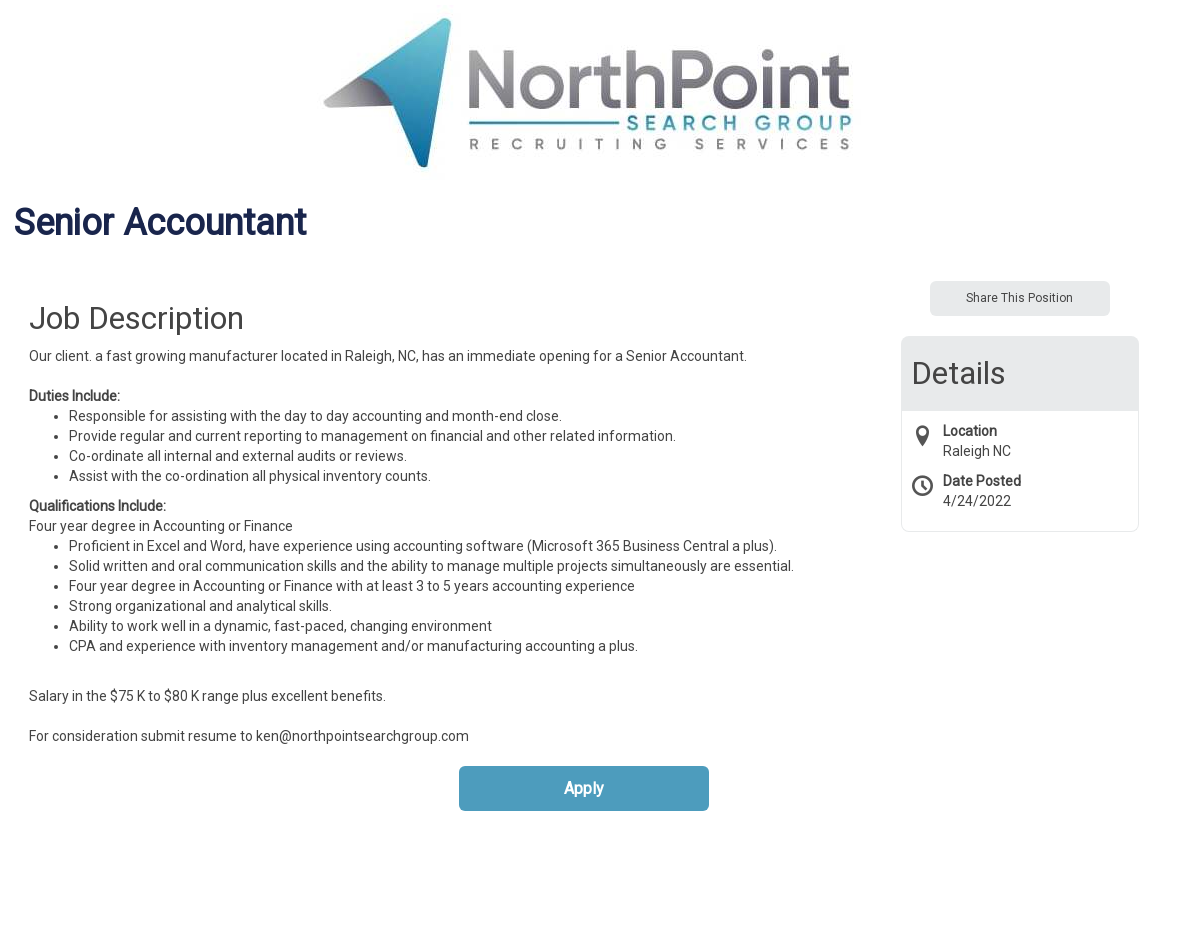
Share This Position (1019, 298)
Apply (584, 788)
